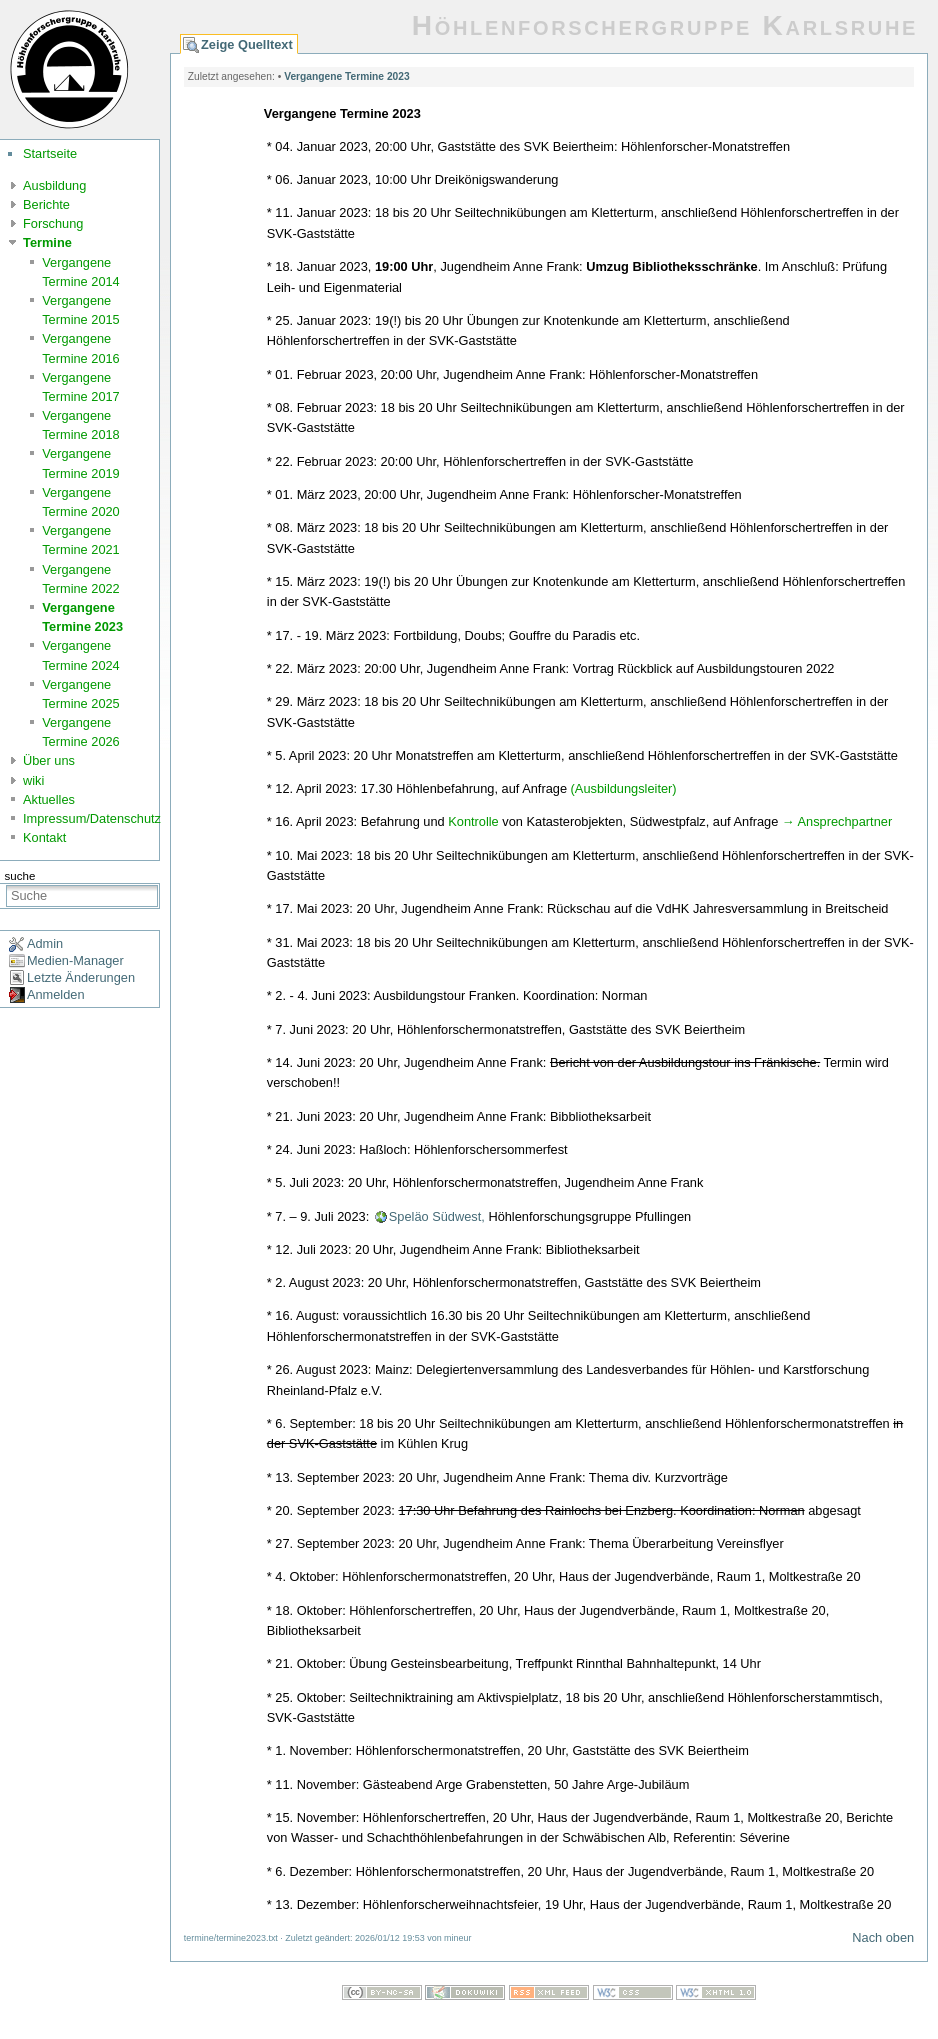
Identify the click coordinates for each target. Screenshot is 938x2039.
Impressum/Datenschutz (92, 818)
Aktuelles (49, 799)
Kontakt (44, 837)
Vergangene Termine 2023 (347, 76)
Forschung (53, 223)
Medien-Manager (75, 960)
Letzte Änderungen (81, 977)
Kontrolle (473, 821)
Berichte (46, 204)
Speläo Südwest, (437, 1216)
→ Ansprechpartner (837, 821)
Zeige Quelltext (247, 44)
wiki (33, 780)
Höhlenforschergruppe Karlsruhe (665, 25)
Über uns (49, 760)
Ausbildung (54, 185)
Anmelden (56, 994)
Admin (45, 943)
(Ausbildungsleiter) (624, 788)
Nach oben (883, 1937)
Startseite (50, 153)
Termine (47, 242)
